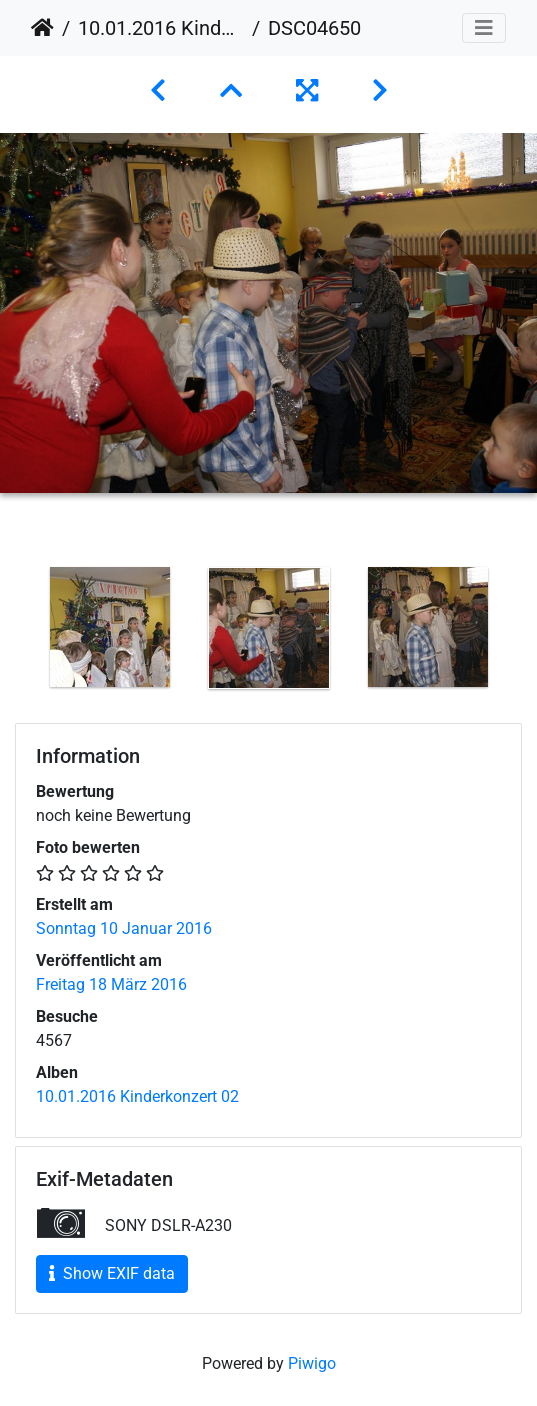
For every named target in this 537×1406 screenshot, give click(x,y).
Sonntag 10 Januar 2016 (124, 928)
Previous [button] (15, 632)
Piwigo (312, 1363)
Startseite (42, 28)
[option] (109, 627)
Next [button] (522, 632)
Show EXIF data (112, 1273)
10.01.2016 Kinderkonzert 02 (161, 28)
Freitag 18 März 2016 (111, 984)
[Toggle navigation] (484, 28)
